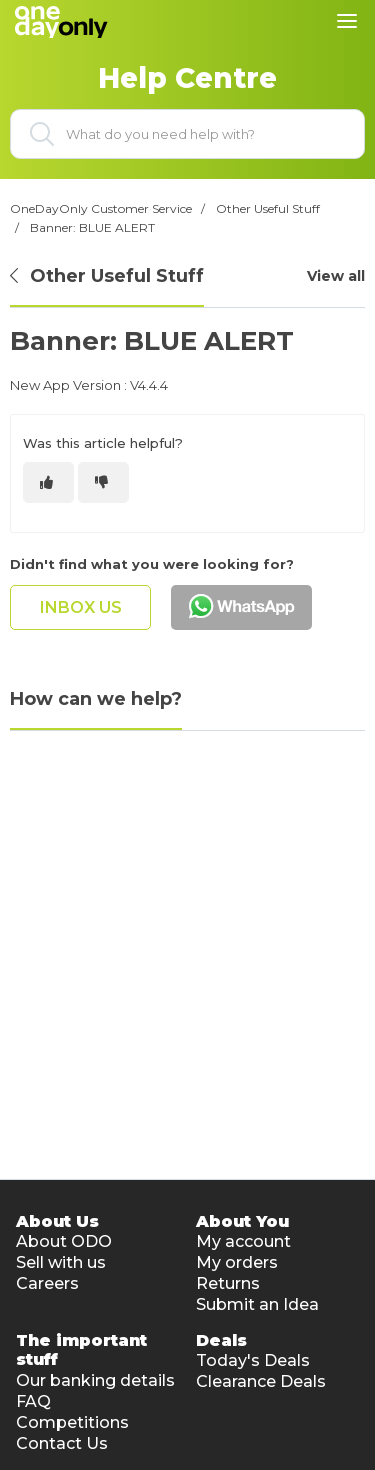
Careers (47, 1283)
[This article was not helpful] (103, 482)
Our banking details (95, 1380)
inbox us (81, 607)
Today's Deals (253, 1360)
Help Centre (187, 78)
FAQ (33, 1401)
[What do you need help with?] (187, 134)
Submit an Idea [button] (257, 1304)
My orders (237, 1262)
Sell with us (61, 1262)
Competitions (72, 1422)
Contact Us (62, 1443)
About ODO (64, 1241)
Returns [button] (228, 1283)
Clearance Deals (261, 1381)
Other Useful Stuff (268, 208)
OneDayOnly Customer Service (101, 208)
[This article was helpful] (48, 482)
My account (243, 1241)
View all (336, 276)
